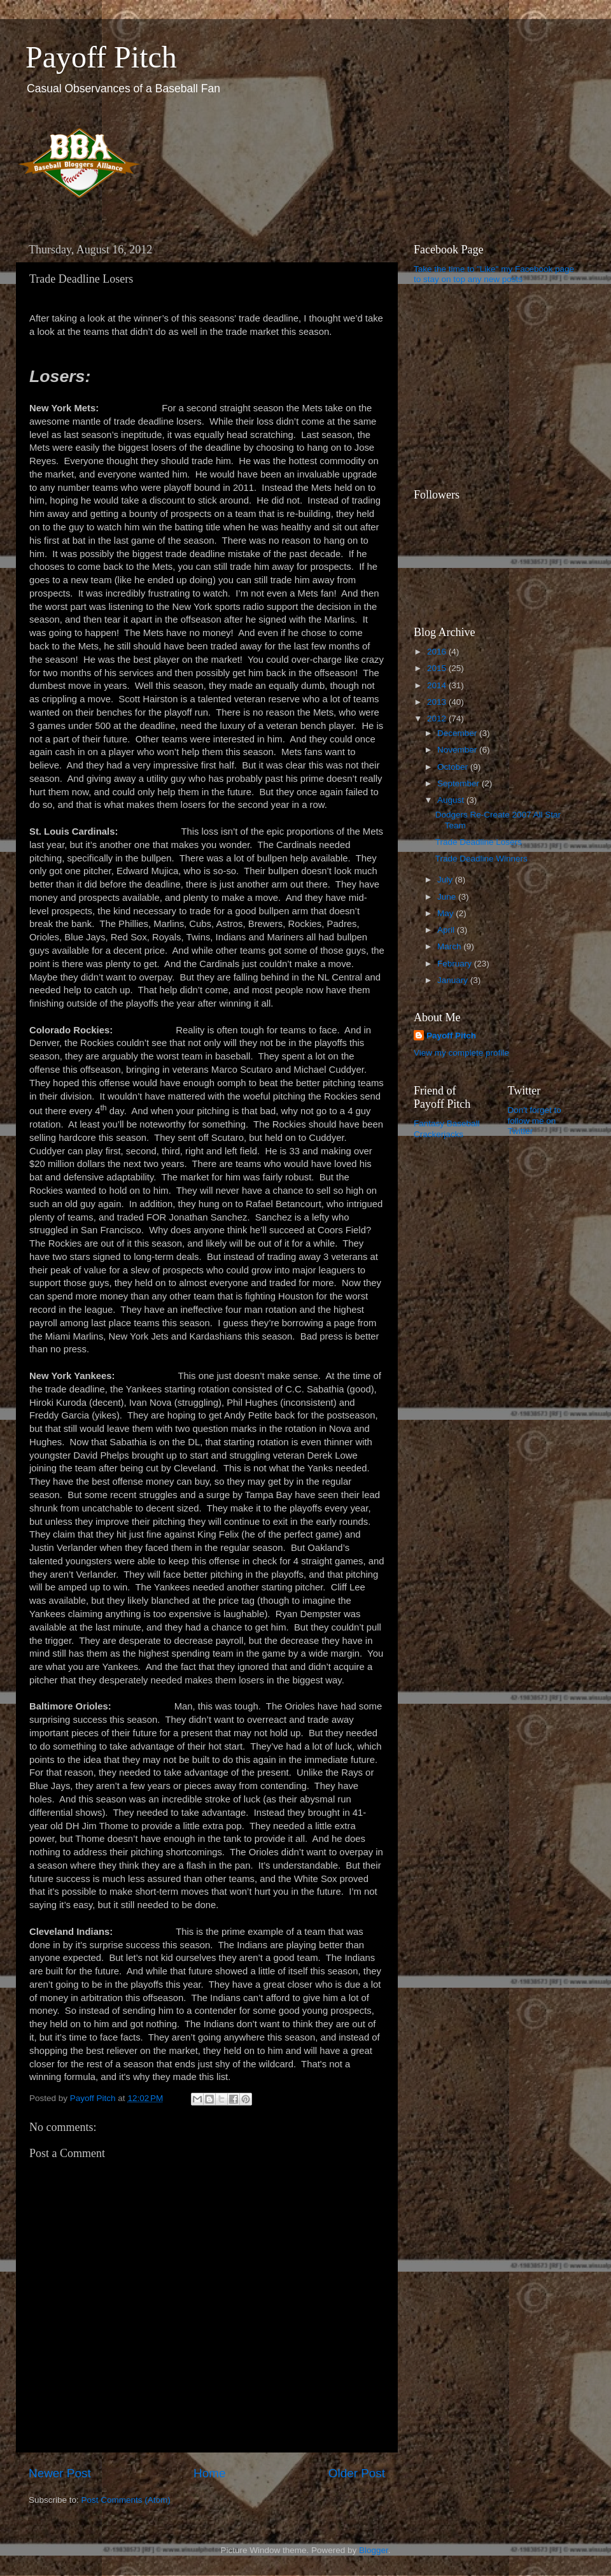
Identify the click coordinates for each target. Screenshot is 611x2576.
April (447, 930)
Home (209, 2473)
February (455, 963)
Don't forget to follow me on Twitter (534, 1120)
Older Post (356, 2473)
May (446, 913)
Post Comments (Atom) (126, 2500)
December (458, 733)
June (447, 897)
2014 (438, 685)
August (452, 800)
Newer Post (60, 2473)
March (450, 946)
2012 (438, 718)
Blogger (373, 2550)
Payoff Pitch (101, 57)
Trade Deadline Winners (481, 858)
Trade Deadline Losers (478, 842)
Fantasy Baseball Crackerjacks (447, 1128)
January (453, 980)
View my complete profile (461, 1053)
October (453, 767)
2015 (438, 668)
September (459, 783)
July (446, 879)
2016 (438, 651)
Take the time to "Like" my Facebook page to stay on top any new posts (494, 274)
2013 (438, 702)
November (458, 749)
